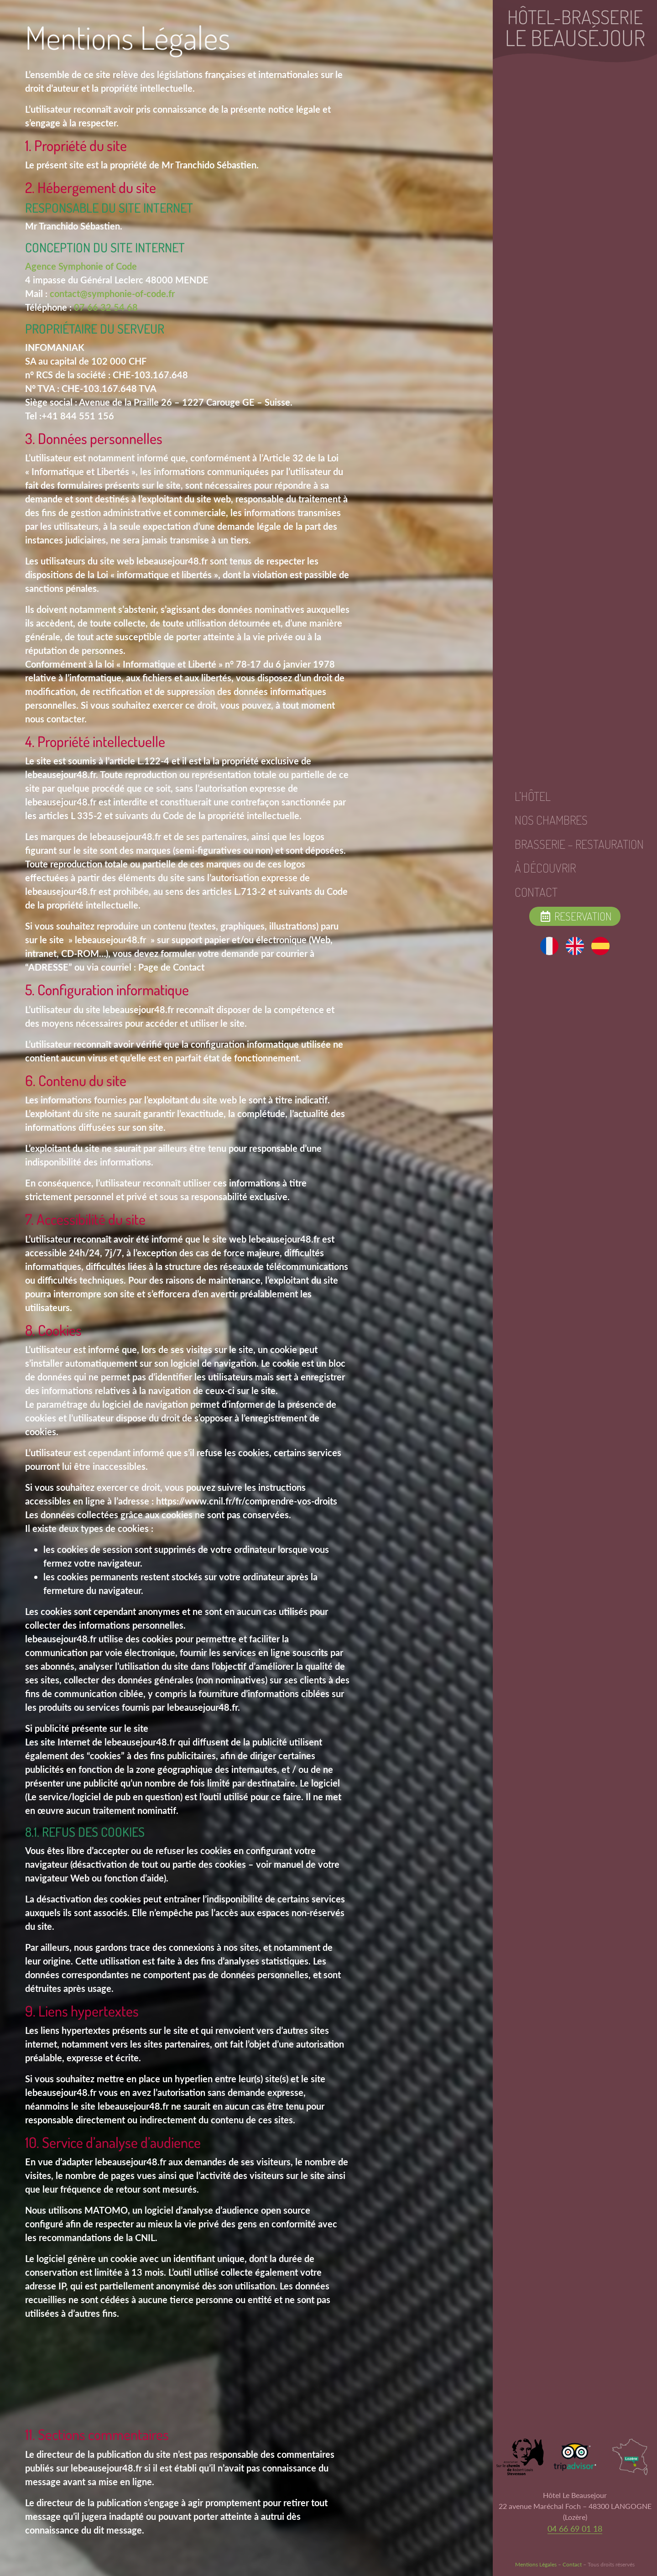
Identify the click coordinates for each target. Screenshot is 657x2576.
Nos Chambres (551, 820)
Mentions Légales (536, 2564)
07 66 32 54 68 (106, 307)
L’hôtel (533, 796)
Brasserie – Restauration (579, 844)
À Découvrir (545, 868)
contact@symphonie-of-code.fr (112, 293)
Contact (536, 891)
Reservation (574, 916)
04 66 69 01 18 (575, 2529)
